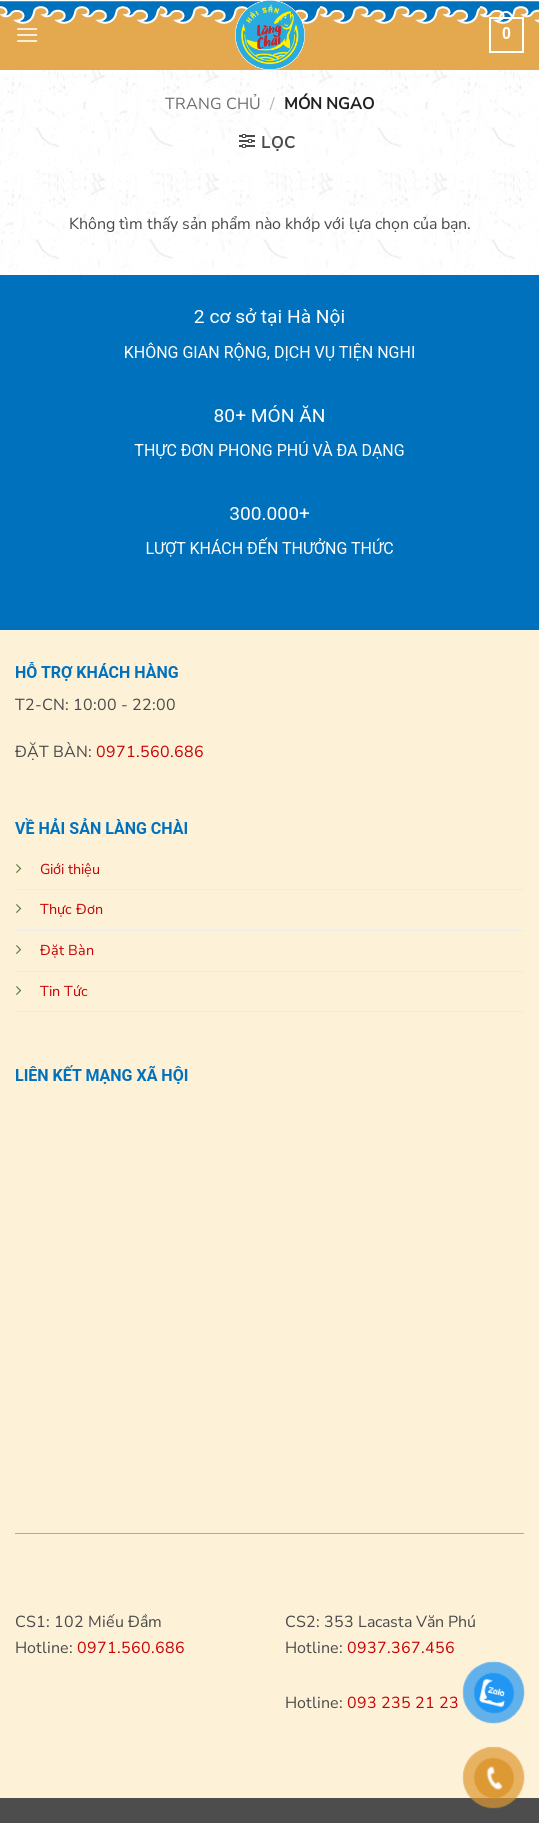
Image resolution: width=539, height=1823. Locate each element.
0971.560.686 (148, 752)
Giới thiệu (70, 869)
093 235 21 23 (403, 1703)
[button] (27, 34)
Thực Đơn (71, 909)
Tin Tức (64, 991)
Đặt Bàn (67, 950)
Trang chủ (213, 104)
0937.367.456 (401, 1648)
